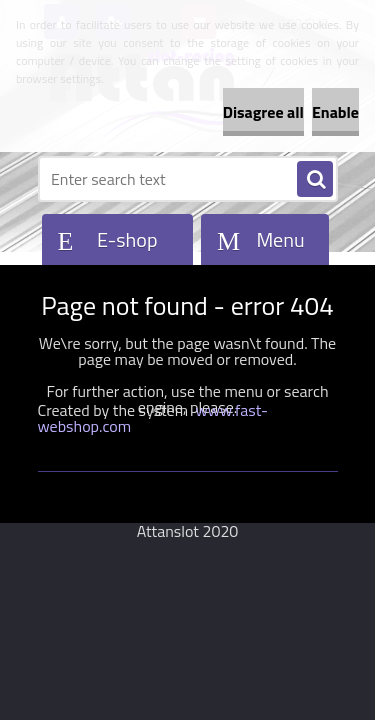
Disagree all (263, 112)
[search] (315, 180)
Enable (335, 112)
